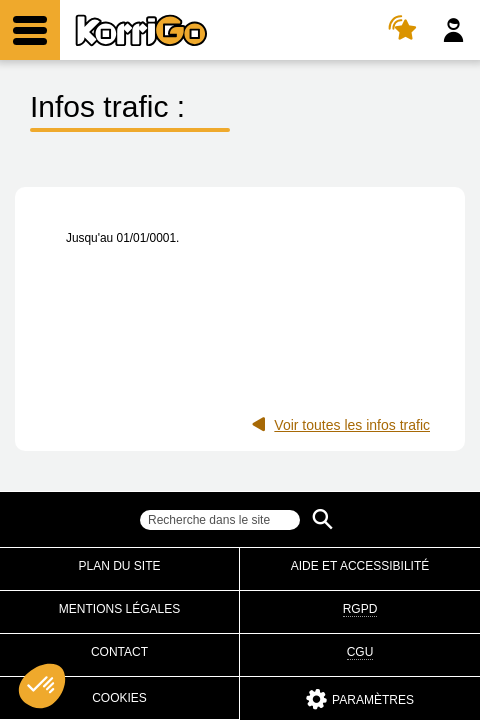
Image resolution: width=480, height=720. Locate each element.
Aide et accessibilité (360, 566)
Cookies (119, 698)
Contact (119, 652)
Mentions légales (119, 609)
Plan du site (119, 566)
